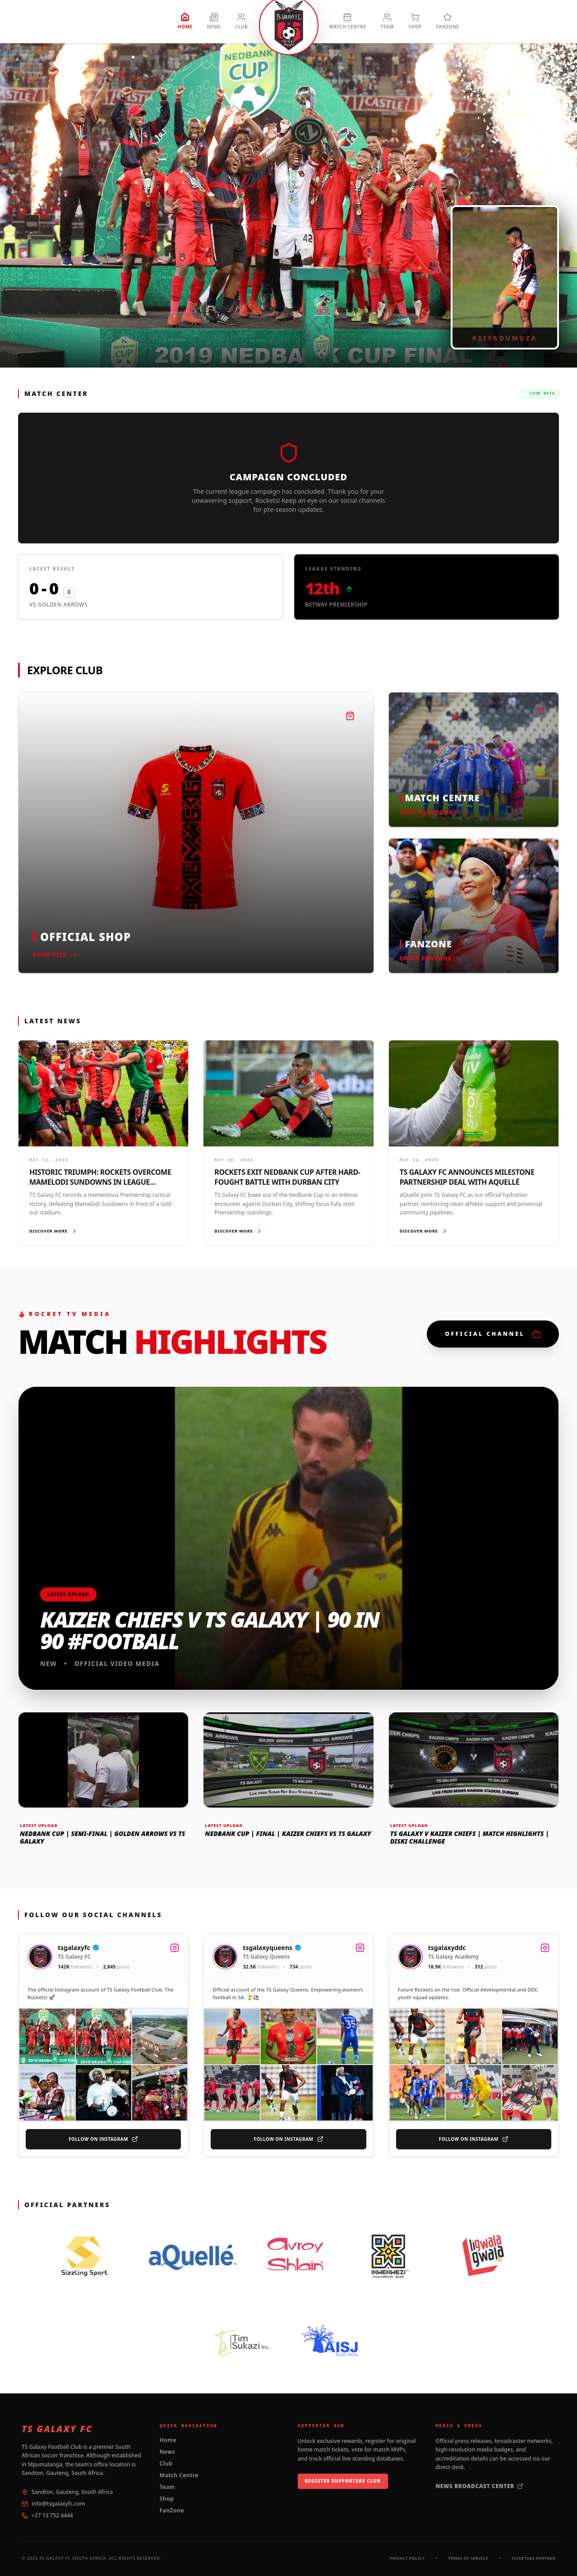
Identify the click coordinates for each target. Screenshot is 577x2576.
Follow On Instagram (103, 2139)
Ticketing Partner (533, 2558)
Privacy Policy (407, 2558)
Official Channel (493, 1334)
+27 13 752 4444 (52, 2515)
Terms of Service (468, 2558)
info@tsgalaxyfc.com (58, 2503)
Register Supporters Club (343, 2481)
